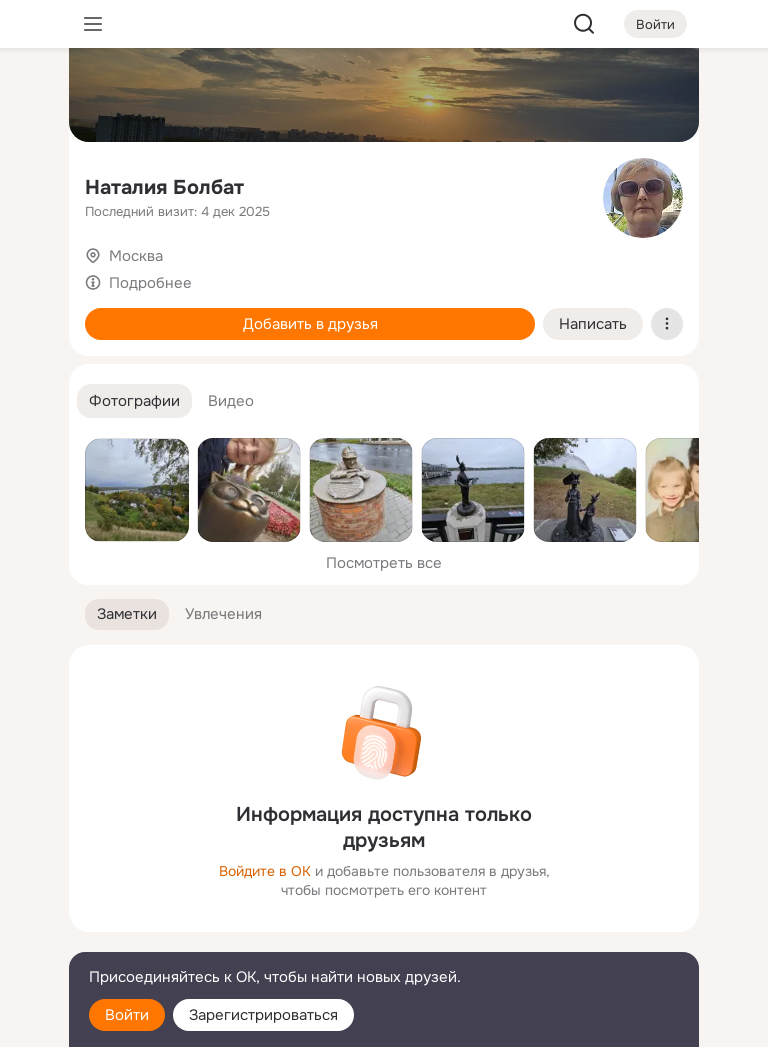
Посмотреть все (384, 563)
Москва (136, 256)
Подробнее (150, 283)
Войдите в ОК (265, 871)
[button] (134, 401)
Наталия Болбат (164, 187)
